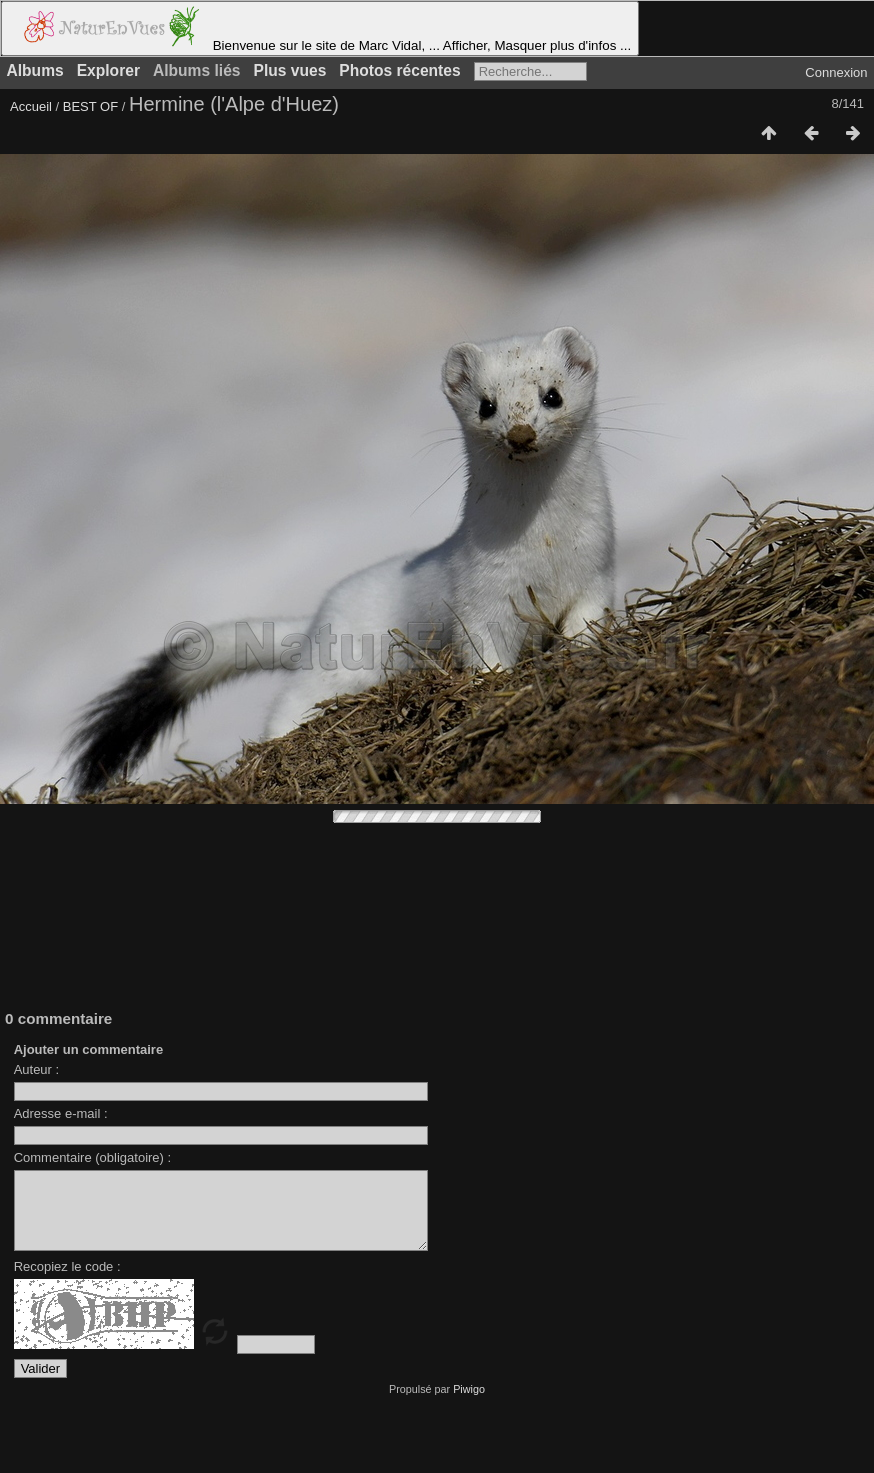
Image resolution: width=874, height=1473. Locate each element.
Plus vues (290, 70)
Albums (35, 70)
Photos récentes (399, 70)
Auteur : (37, 1069)
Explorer (108, 70)
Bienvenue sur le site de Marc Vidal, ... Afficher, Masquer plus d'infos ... (320, 28)
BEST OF (90, 106)
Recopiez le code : (67, 1281)
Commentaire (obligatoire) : (93, 1157)
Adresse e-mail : (61, 1113)
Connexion (836, 72)
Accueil (31, 106)
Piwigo (469, 1404)
